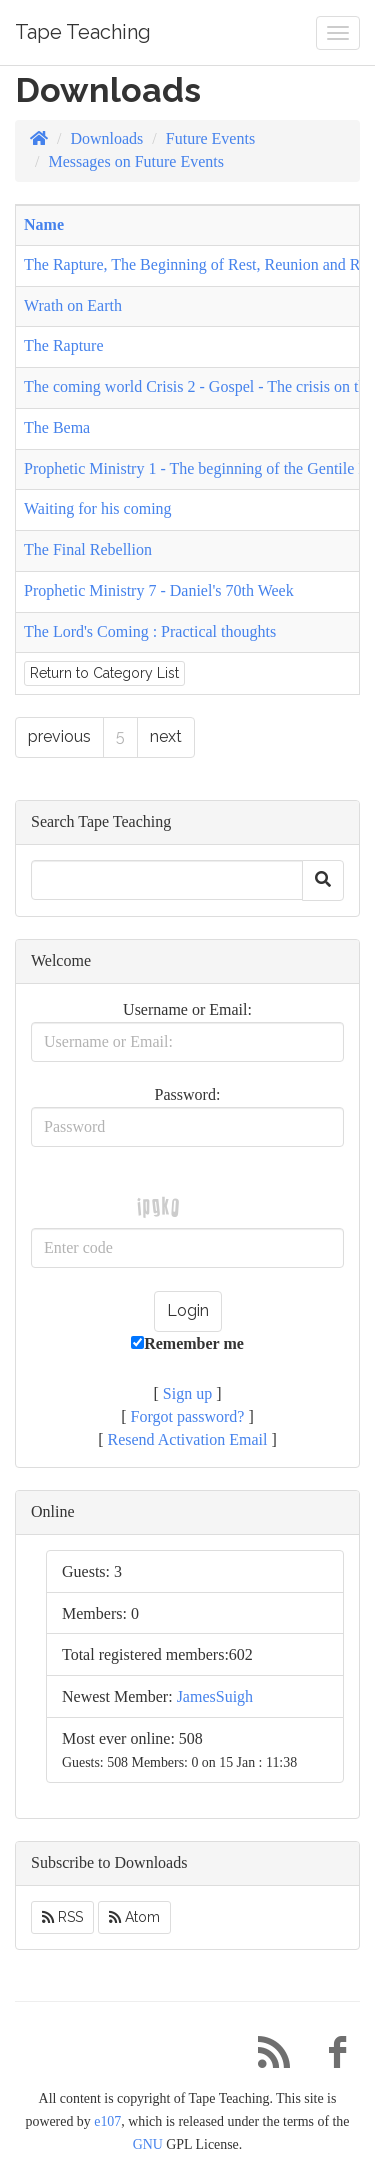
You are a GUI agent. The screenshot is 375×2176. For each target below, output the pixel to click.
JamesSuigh (215, 1696)
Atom (134, 1917)
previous (59, 736)
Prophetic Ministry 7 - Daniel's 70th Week (159, 590)
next (166, 736)
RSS (62, 1917)
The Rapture (64, 345)
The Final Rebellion (88, 549)
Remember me (187, 1343)
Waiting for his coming (98, 508)
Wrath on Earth (73, 305)
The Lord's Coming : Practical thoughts (150, 631)
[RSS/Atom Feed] (266, 2057)
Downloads (106, 138)
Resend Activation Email (188, 1439)
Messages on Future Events (136, 161)
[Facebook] (330, 2057)
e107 (107, 2121)
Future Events (210, 138)
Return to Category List (104, 673)
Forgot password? (188, 1416)
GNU (148, 2144)
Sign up (187, 1393)
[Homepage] (39, 138)
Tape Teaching (83, 32)
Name (44, 224)
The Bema (57, 427)
